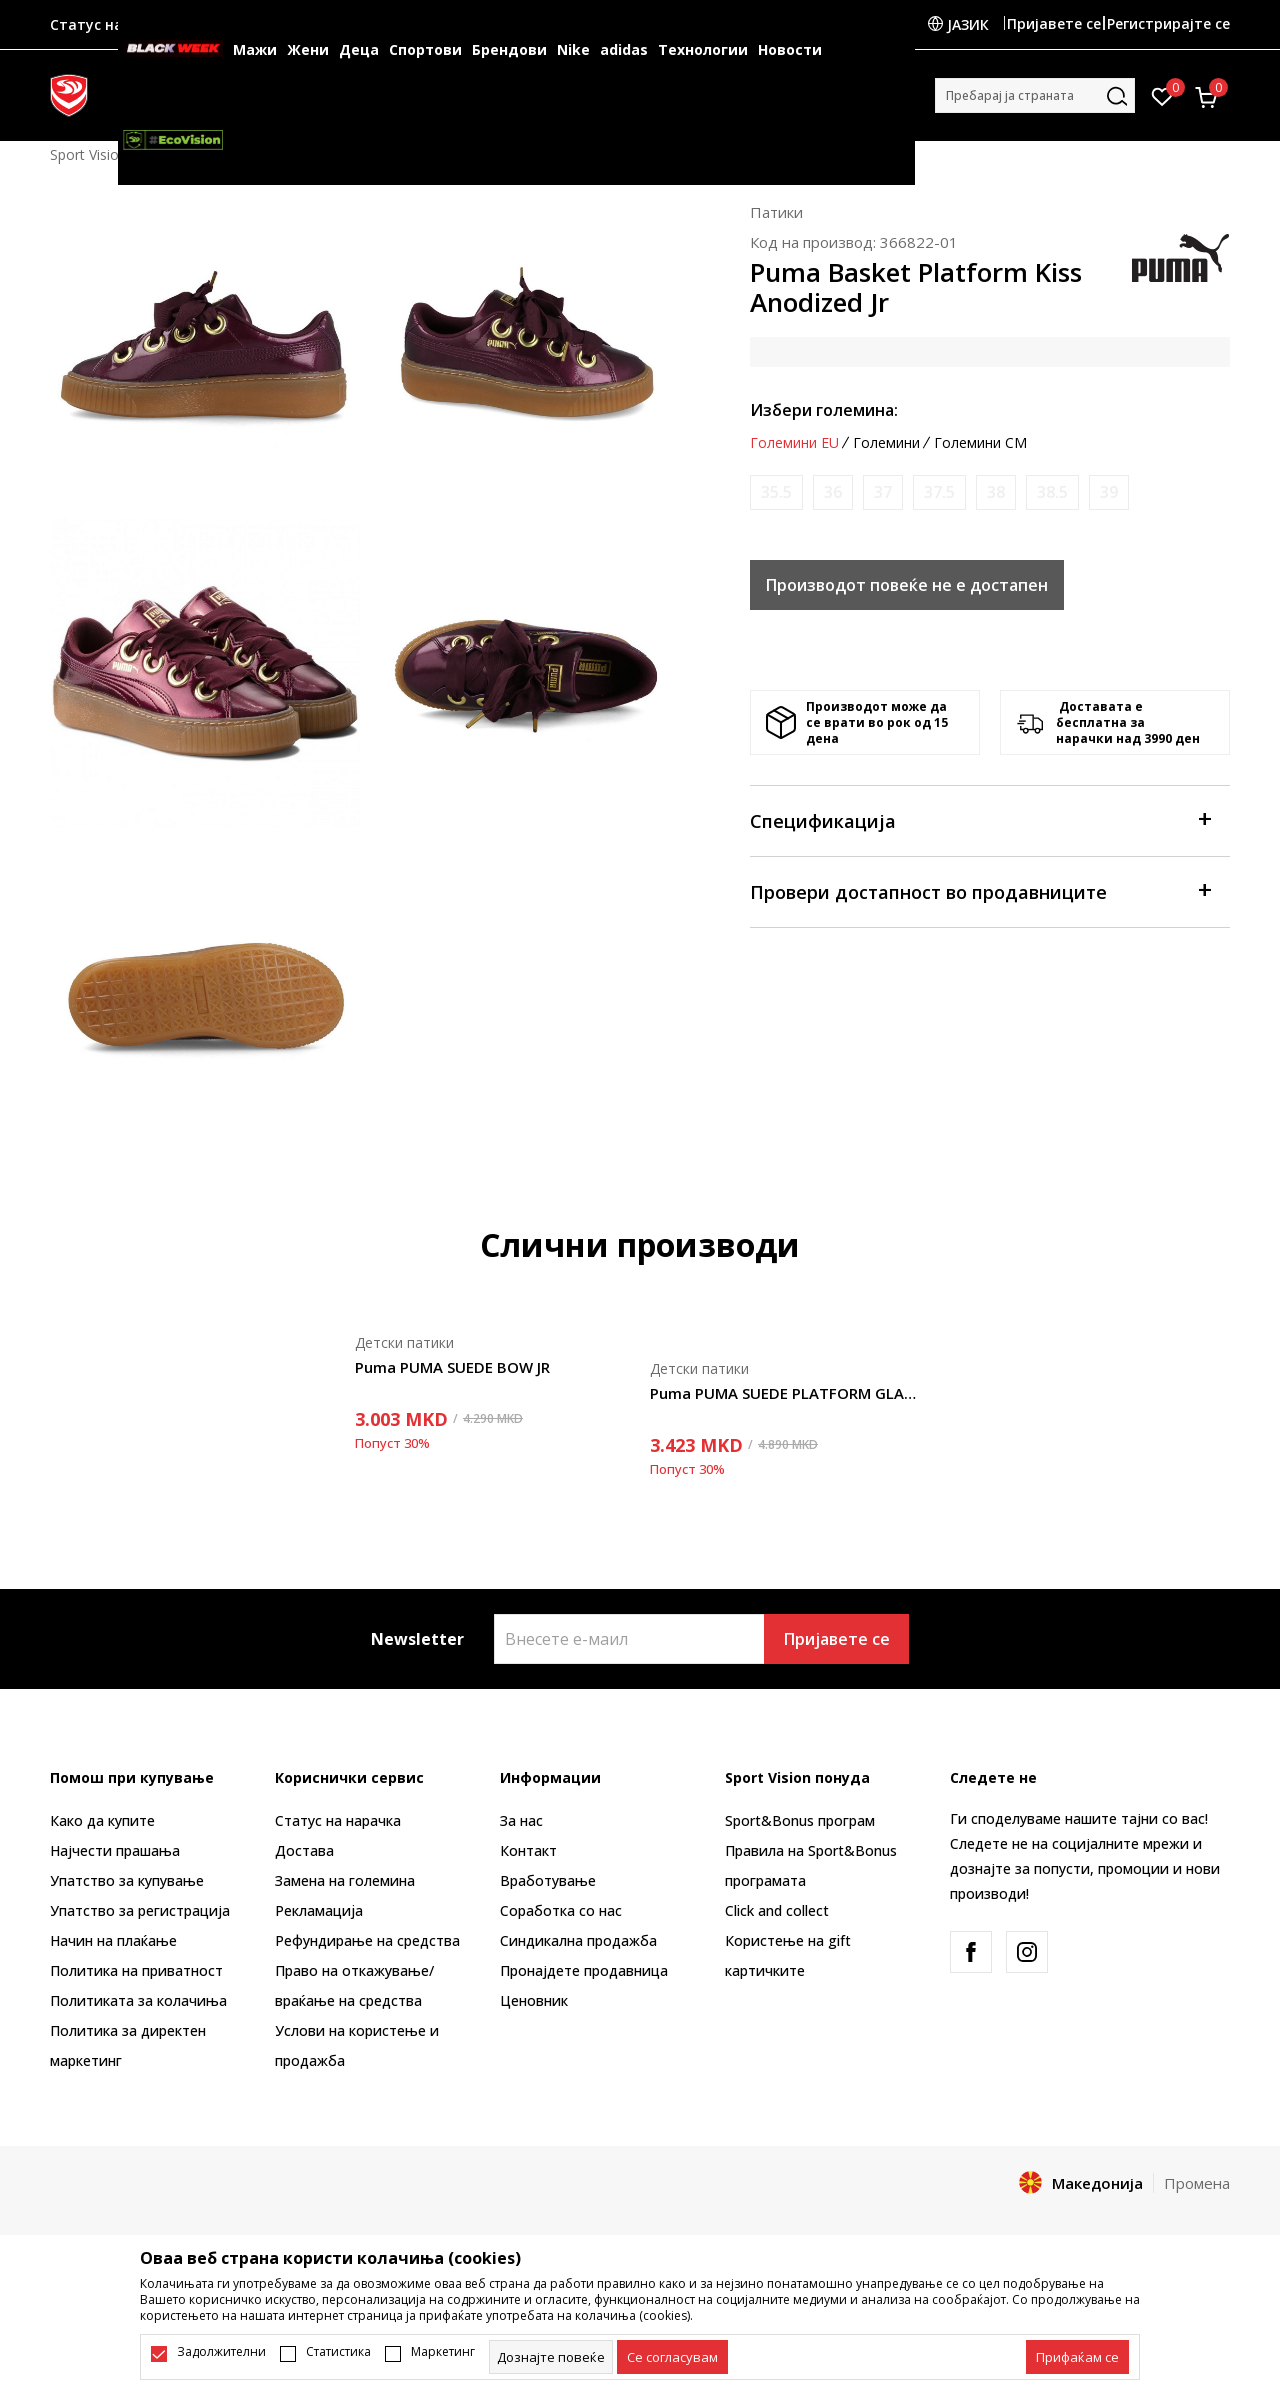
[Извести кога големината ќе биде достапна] (776, 492)
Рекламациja (319, 1910)
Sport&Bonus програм (800, 1820)
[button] (1035, 95)
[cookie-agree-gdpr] (672, 2357)
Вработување (548, 1880)
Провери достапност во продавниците (980, 890)
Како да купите (102, 1820)
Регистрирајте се (1168, 23)
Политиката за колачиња (138, 2000)
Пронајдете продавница (584, 1970)
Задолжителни (221, 2352)
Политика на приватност (136, 1970)
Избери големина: (824, 410)
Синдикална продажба (578, 1940)
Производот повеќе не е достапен (907, 585)
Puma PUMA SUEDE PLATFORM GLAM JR (787, 1393)
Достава (304, 1850)
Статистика (338, 2352)
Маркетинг (443, 2352)
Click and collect (777, 1910)
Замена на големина (345, 1880)
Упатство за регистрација (140, 1910)
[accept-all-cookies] (1077, 2357)
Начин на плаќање (113, 1940)
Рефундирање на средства (367, 1940)
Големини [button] (886, 443)
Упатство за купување (127, 1880)
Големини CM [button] (980, 443)
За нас (521, 1820)
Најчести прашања (115, 1850)
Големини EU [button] (794, 443)
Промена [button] (1197, 2183)
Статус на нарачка (338, 1820)
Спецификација (980, 819)
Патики (776, 212)
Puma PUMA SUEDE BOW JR (452, 1367)
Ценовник (534, 2000)
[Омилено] (1162, 95)
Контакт (528, 1850)
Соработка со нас (561, 1910)
